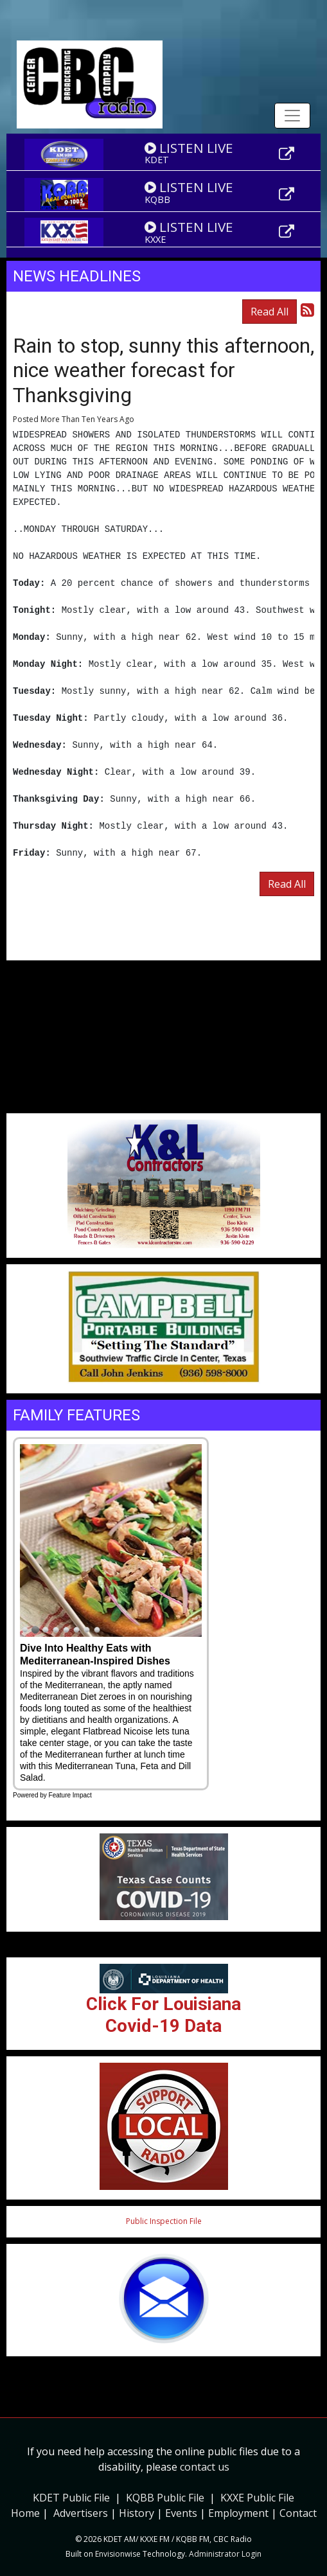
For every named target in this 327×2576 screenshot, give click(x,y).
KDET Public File (71, 2498)
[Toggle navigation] (292, 115)
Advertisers (80, 2513)
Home (25, 2513)
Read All (269, 311)
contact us (204, 2467)
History (136, 2513)
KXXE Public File (257, 2498)
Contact (298, 2513)
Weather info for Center (163, 1106)
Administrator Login (225, 2553)
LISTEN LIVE (189, 148)
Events (181, 2513)
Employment (238, 2513)
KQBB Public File (165, 2498)
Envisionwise (118, 2553)
